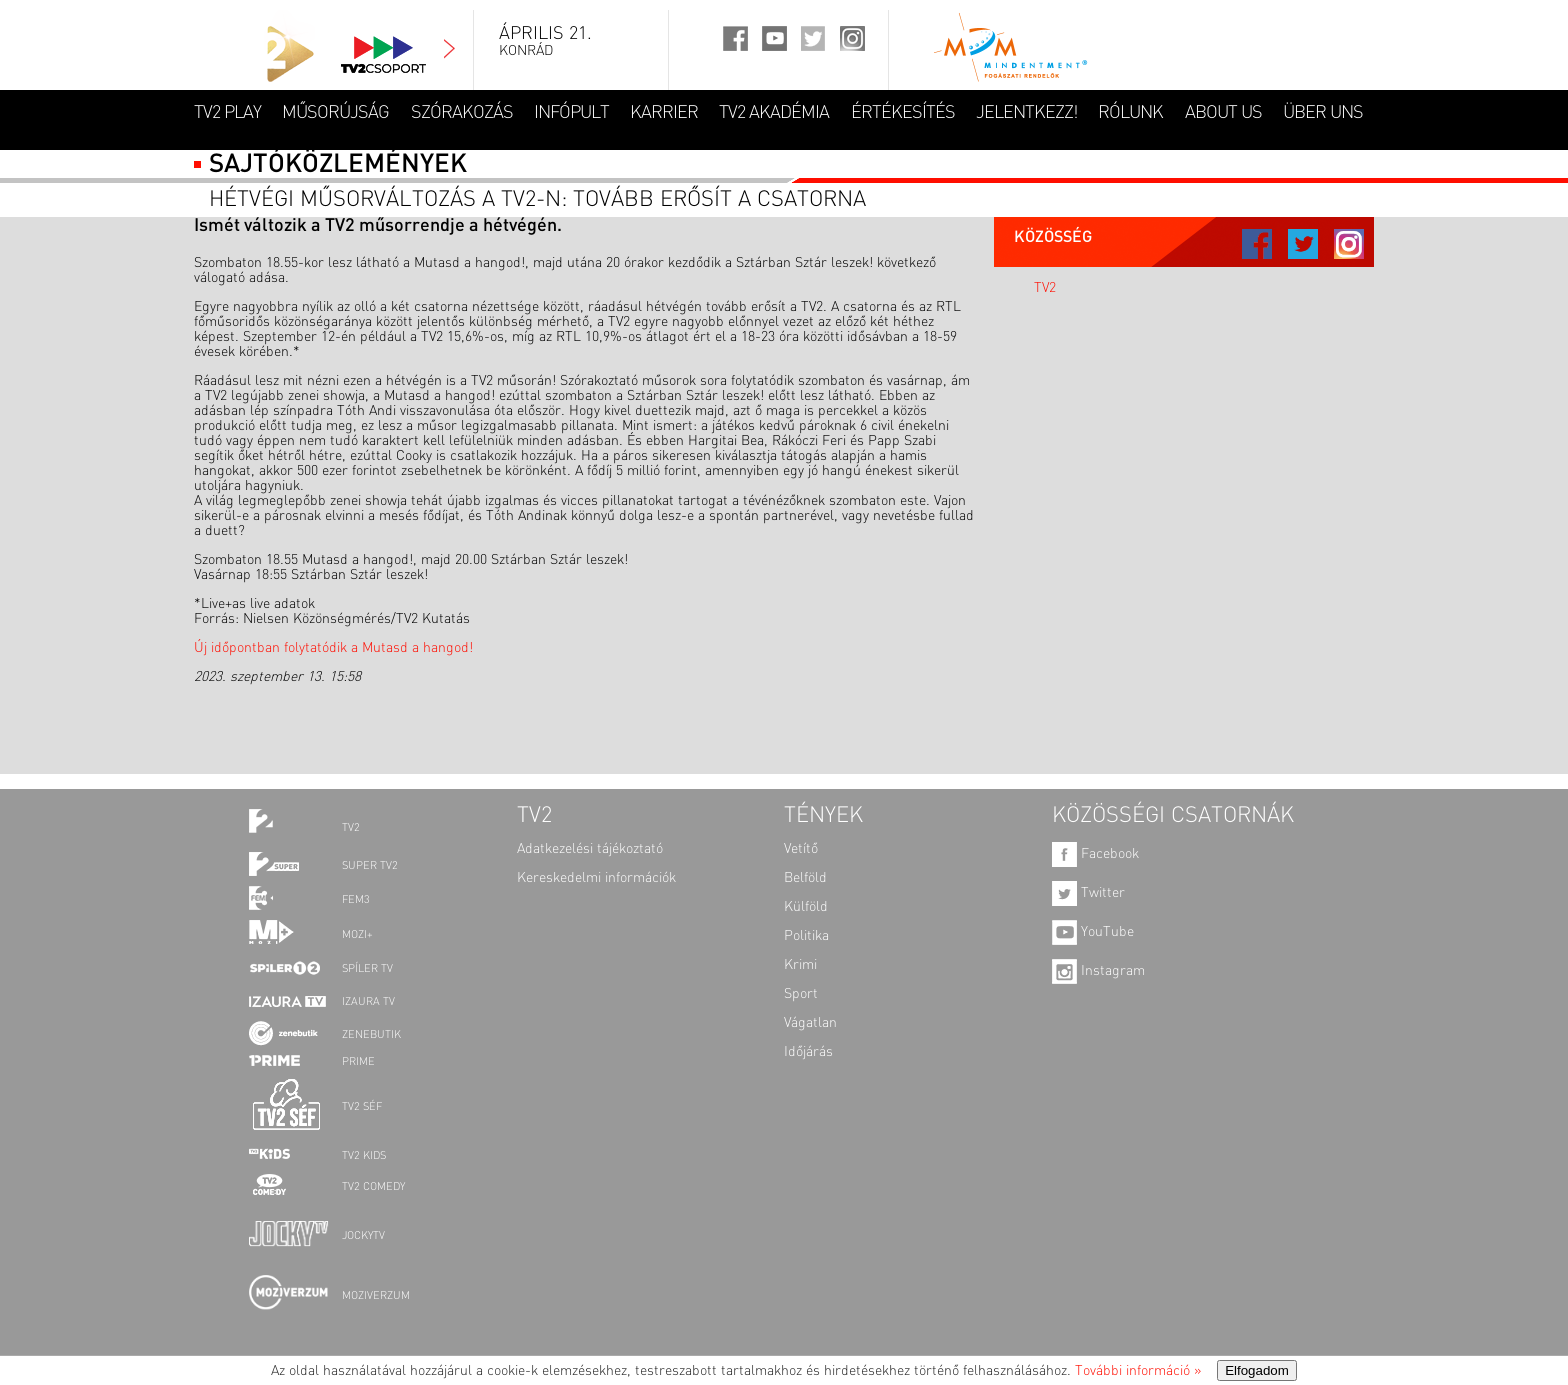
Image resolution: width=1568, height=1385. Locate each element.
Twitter (1088, 893)
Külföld (806, 907)
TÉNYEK (823, 816)
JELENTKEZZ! (1026, 113)
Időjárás (808, 1052)
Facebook (1095, 854)
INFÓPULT (571, 113)
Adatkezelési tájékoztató (590, 849)
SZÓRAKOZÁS (462, 113)
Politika (806, 936)
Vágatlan (810, 1023)
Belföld (805, 878)
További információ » (1138, 1371)
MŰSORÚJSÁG (335, 113)
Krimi (800, 965)
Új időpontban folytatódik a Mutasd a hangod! (333, 648)
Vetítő (801, 849)
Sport (801, 994)
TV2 (1045, 288)
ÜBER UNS (1323, 113)
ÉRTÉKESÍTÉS (903, 113)
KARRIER (664, 113)
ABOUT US (1223, 113)
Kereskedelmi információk (596, 878)
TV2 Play (227, 113)
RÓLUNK (1130, 113)
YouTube (1093, 932)
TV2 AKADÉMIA (774, 113)
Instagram (1098, 971)
